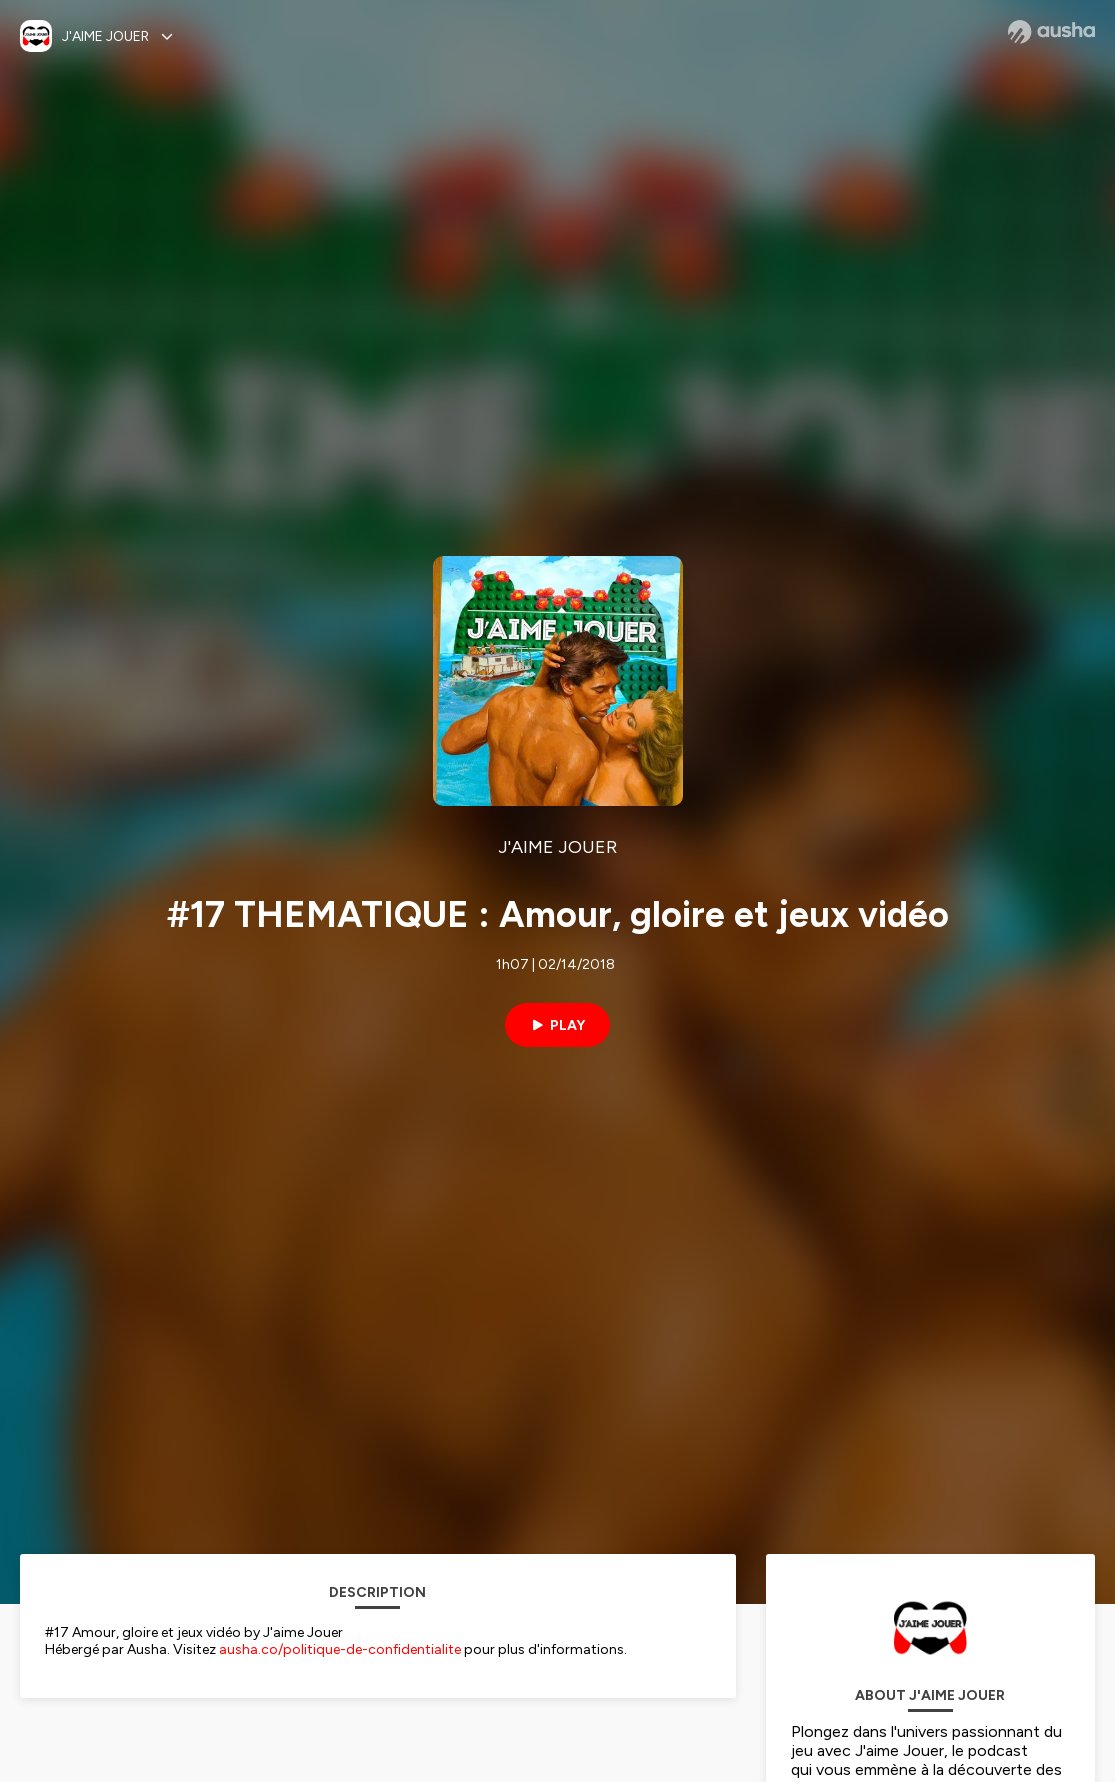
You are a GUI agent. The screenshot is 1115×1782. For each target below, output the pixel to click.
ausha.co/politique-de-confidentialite (340, 1649)
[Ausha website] (1051, 32)
